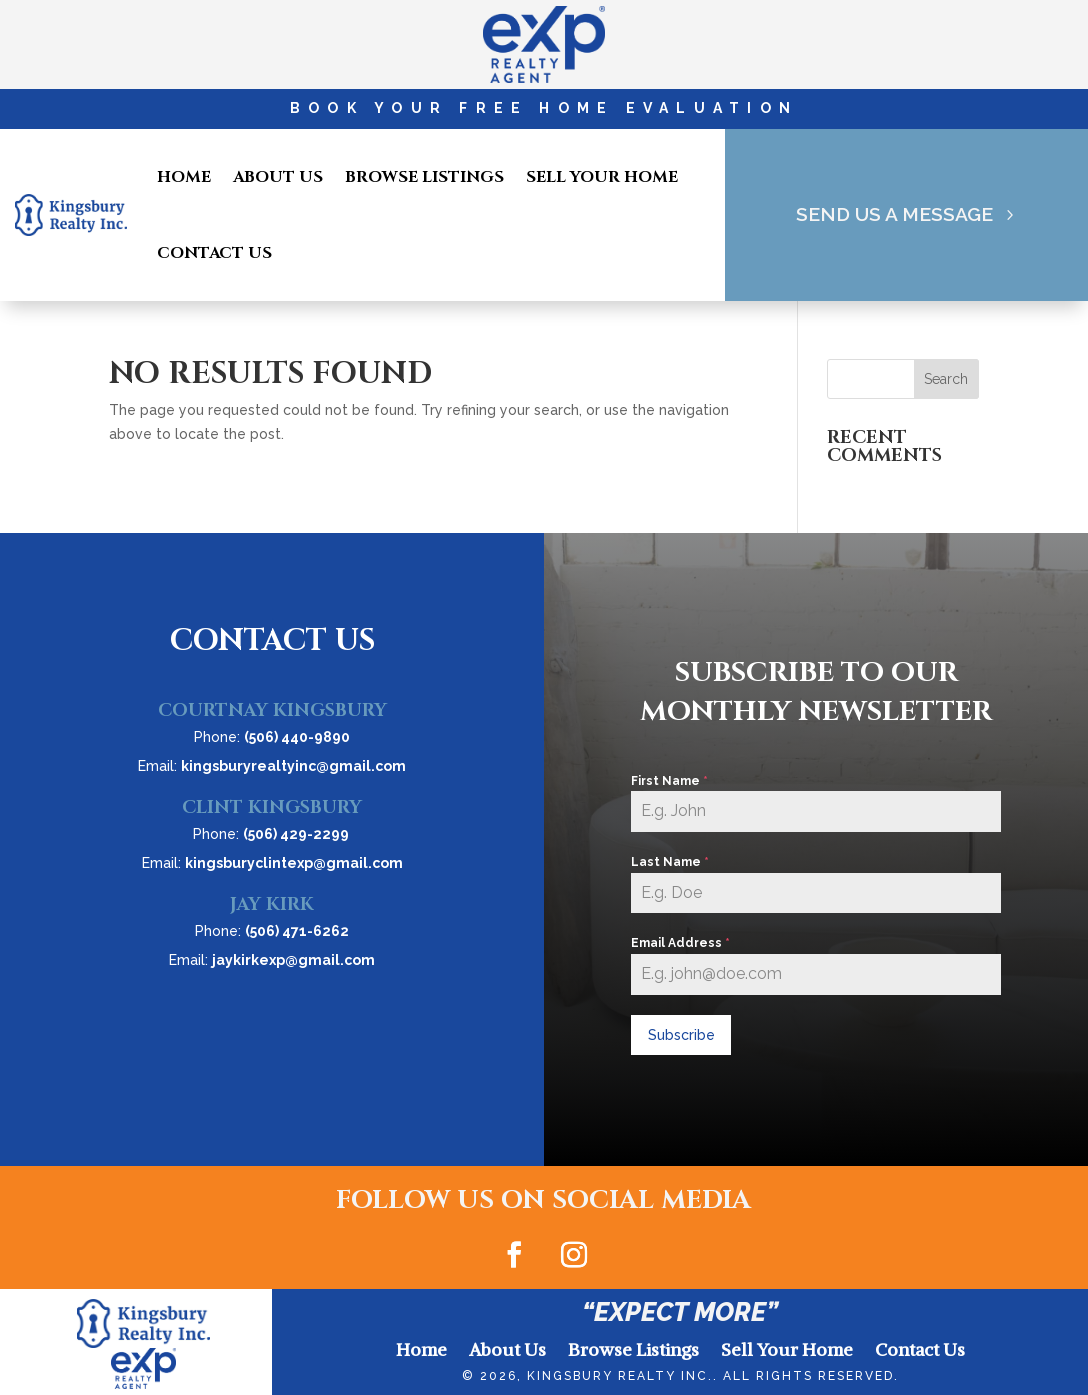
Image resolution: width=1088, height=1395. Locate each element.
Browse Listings (424, 177)
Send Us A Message (894, 215)
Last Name (670, 862)
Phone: (272, 737)
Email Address (680, 943)
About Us (278, 177)
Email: (272, 766)
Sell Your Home (602, 177)
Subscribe (681, 1035)
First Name (669, 781)
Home (184, 177)
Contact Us (214, 253)
